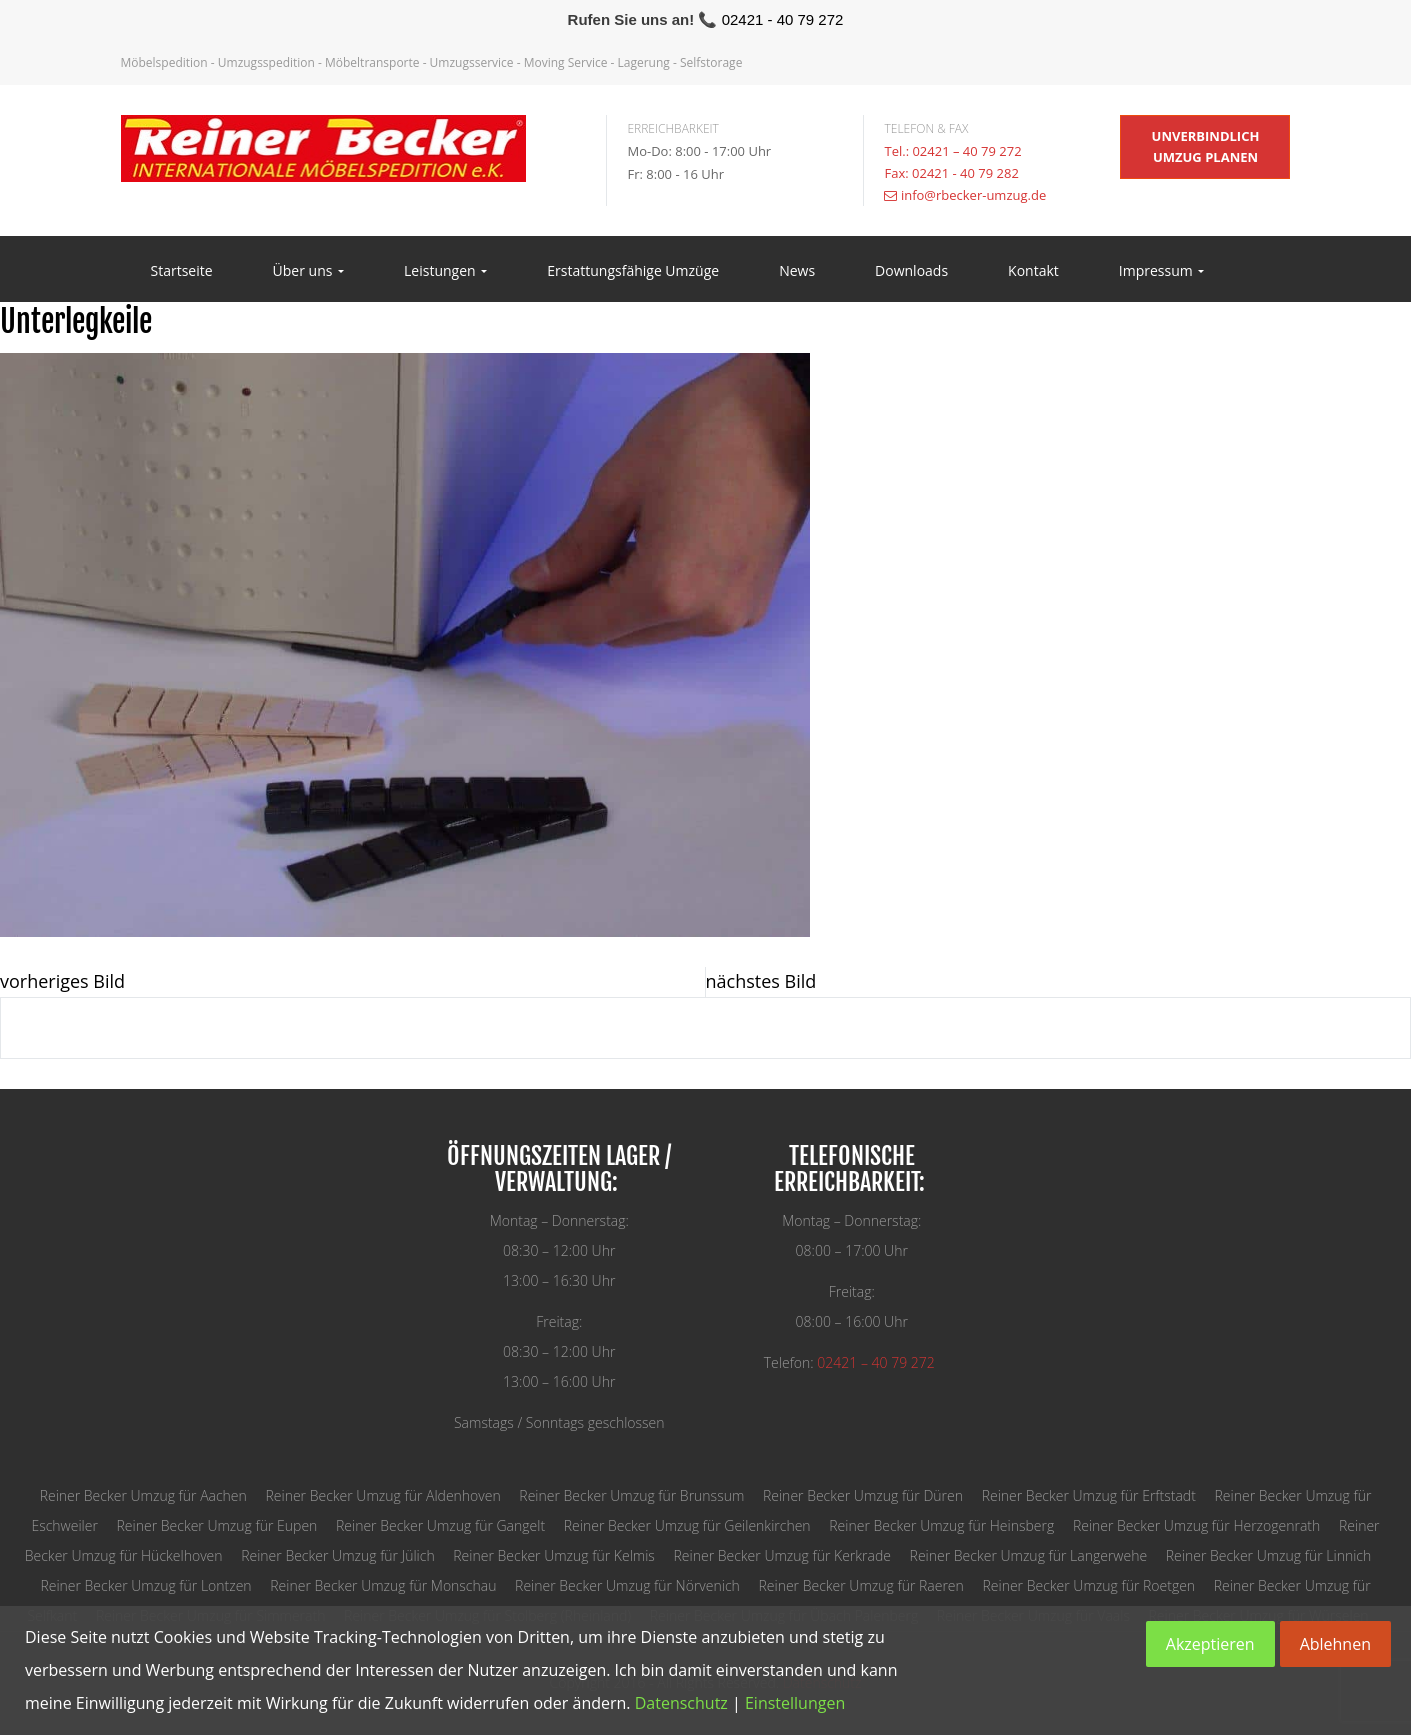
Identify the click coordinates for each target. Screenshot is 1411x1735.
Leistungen (445, 271)
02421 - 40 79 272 (783, 19)
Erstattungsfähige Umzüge (633, 271)
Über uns (308, 271)
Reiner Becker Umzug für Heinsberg (941, 1525)
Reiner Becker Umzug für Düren (863, 1495)
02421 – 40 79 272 (875, 1362)
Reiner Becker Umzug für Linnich (1268, 1555)
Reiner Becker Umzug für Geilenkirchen (687, 1525)
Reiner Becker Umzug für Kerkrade (782, 1555)
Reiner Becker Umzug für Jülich (337, 1555)
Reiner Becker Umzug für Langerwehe (1029, 1555)
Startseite (182, 271)
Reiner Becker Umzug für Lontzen (145, 1585)
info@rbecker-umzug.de (973, 195)
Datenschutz (681, 1703)
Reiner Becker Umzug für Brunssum (631, 1495)
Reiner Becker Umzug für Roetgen (1088, 1585)
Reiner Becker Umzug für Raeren (860, 1585)
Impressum (1162, 271)
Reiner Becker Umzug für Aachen (143, 1495)
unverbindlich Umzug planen (1206, 146)
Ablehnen (1335, 1644)
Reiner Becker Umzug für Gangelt (440, 1525)
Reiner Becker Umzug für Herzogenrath (1196, 1525)
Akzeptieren (1210, 1644)
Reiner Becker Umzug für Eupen (217, 1525)
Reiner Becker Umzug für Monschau (383, 1585)
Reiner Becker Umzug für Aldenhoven (382, 1495)
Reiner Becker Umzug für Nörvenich (627, 1585)
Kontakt (1033, 271)
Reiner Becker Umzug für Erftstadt (1089, 1495)
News (797, 271)
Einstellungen (795, 1703)
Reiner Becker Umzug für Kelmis (554, 1555)
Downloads (911, 271)
